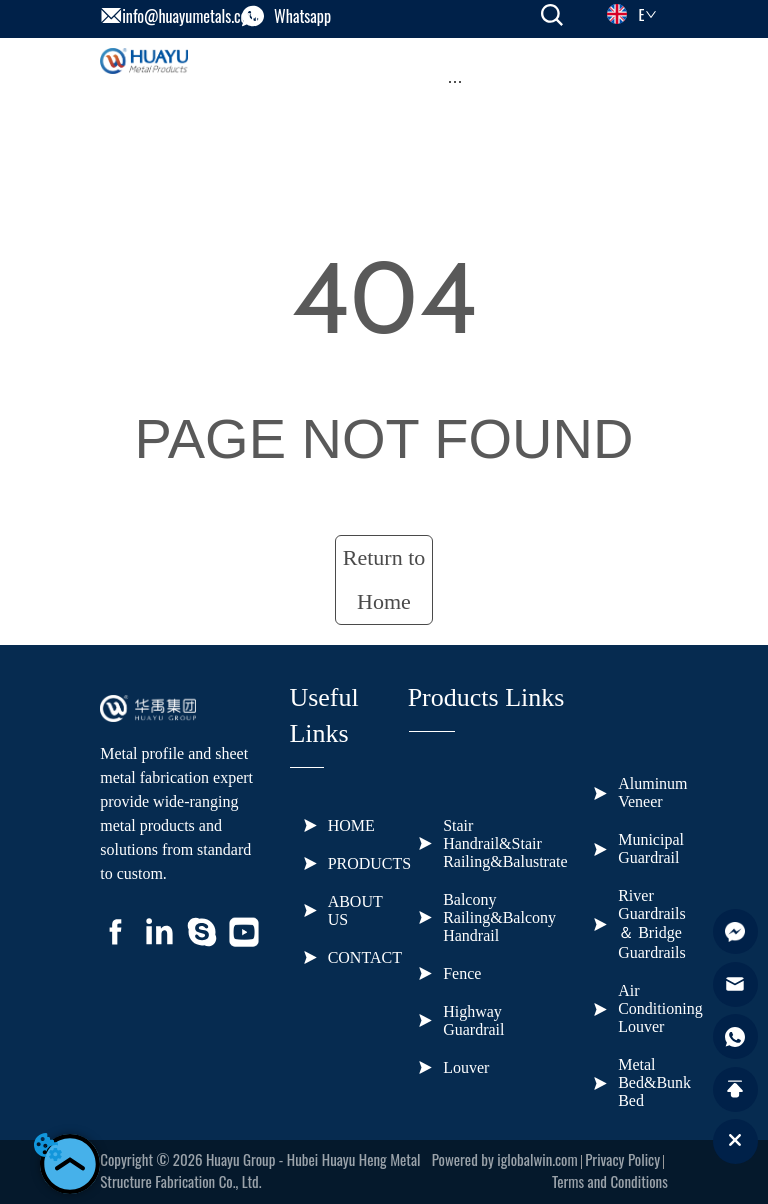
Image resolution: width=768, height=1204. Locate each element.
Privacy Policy (622, 1159)
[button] (454, 81)
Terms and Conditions (610, 1181)
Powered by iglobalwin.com (505, 1159)
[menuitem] (455, 81)
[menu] (455, 81)
